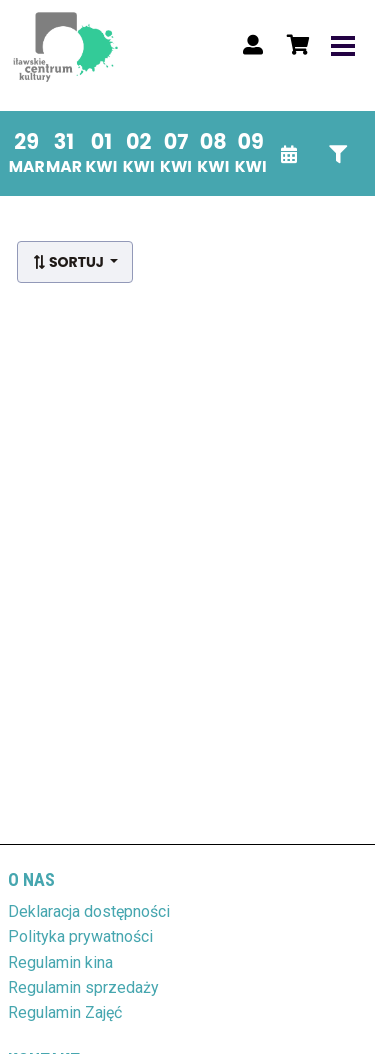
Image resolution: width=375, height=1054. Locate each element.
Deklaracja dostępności (89, 911)
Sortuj (69, 262)
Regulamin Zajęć (65, 1012)
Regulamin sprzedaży (83, 987)
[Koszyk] (295, 45)
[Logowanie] (253, 45)
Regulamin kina (60, 962)
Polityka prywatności (80, 936)
